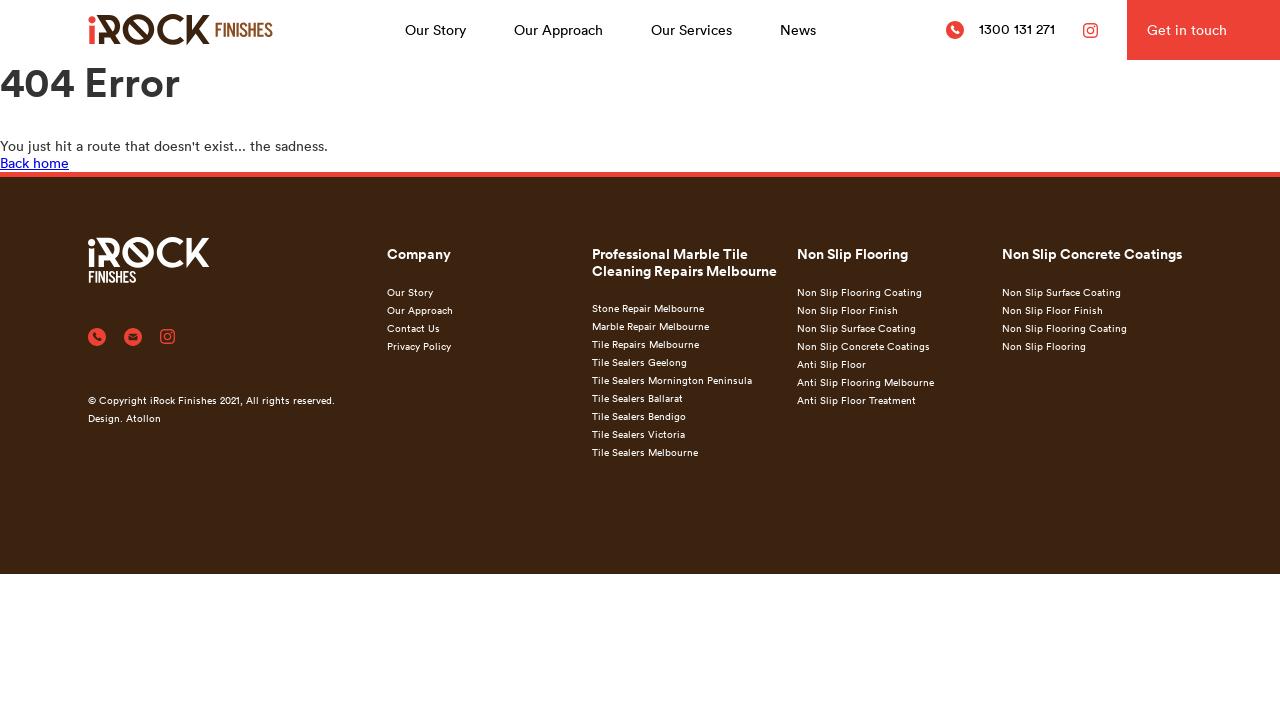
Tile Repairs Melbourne (645, 344)
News (798, 29)
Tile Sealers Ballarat (637, 398)
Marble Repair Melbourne (650, 326)
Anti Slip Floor (831, 364)
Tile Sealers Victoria (638, 434)
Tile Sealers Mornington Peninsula (672, 380)
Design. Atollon (124, 418)
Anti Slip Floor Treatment (856, 400)
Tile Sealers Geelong (639, 362)
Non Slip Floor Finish (847, 310)
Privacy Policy (419, 346)
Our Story (435, 29)
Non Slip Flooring (1044, 346)
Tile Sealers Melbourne (645, 452)
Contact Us (413, 328)
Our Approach (558, 29)
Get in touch (1187, 29)
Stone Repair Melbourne (648, 308)
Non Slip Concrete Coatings (863, 346)
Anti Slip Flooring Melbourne (865, 382)
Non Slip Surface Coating (856, 328)
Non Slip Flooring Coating (859, 292)
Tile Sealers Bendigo (639, 416)
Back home (34, 162)
